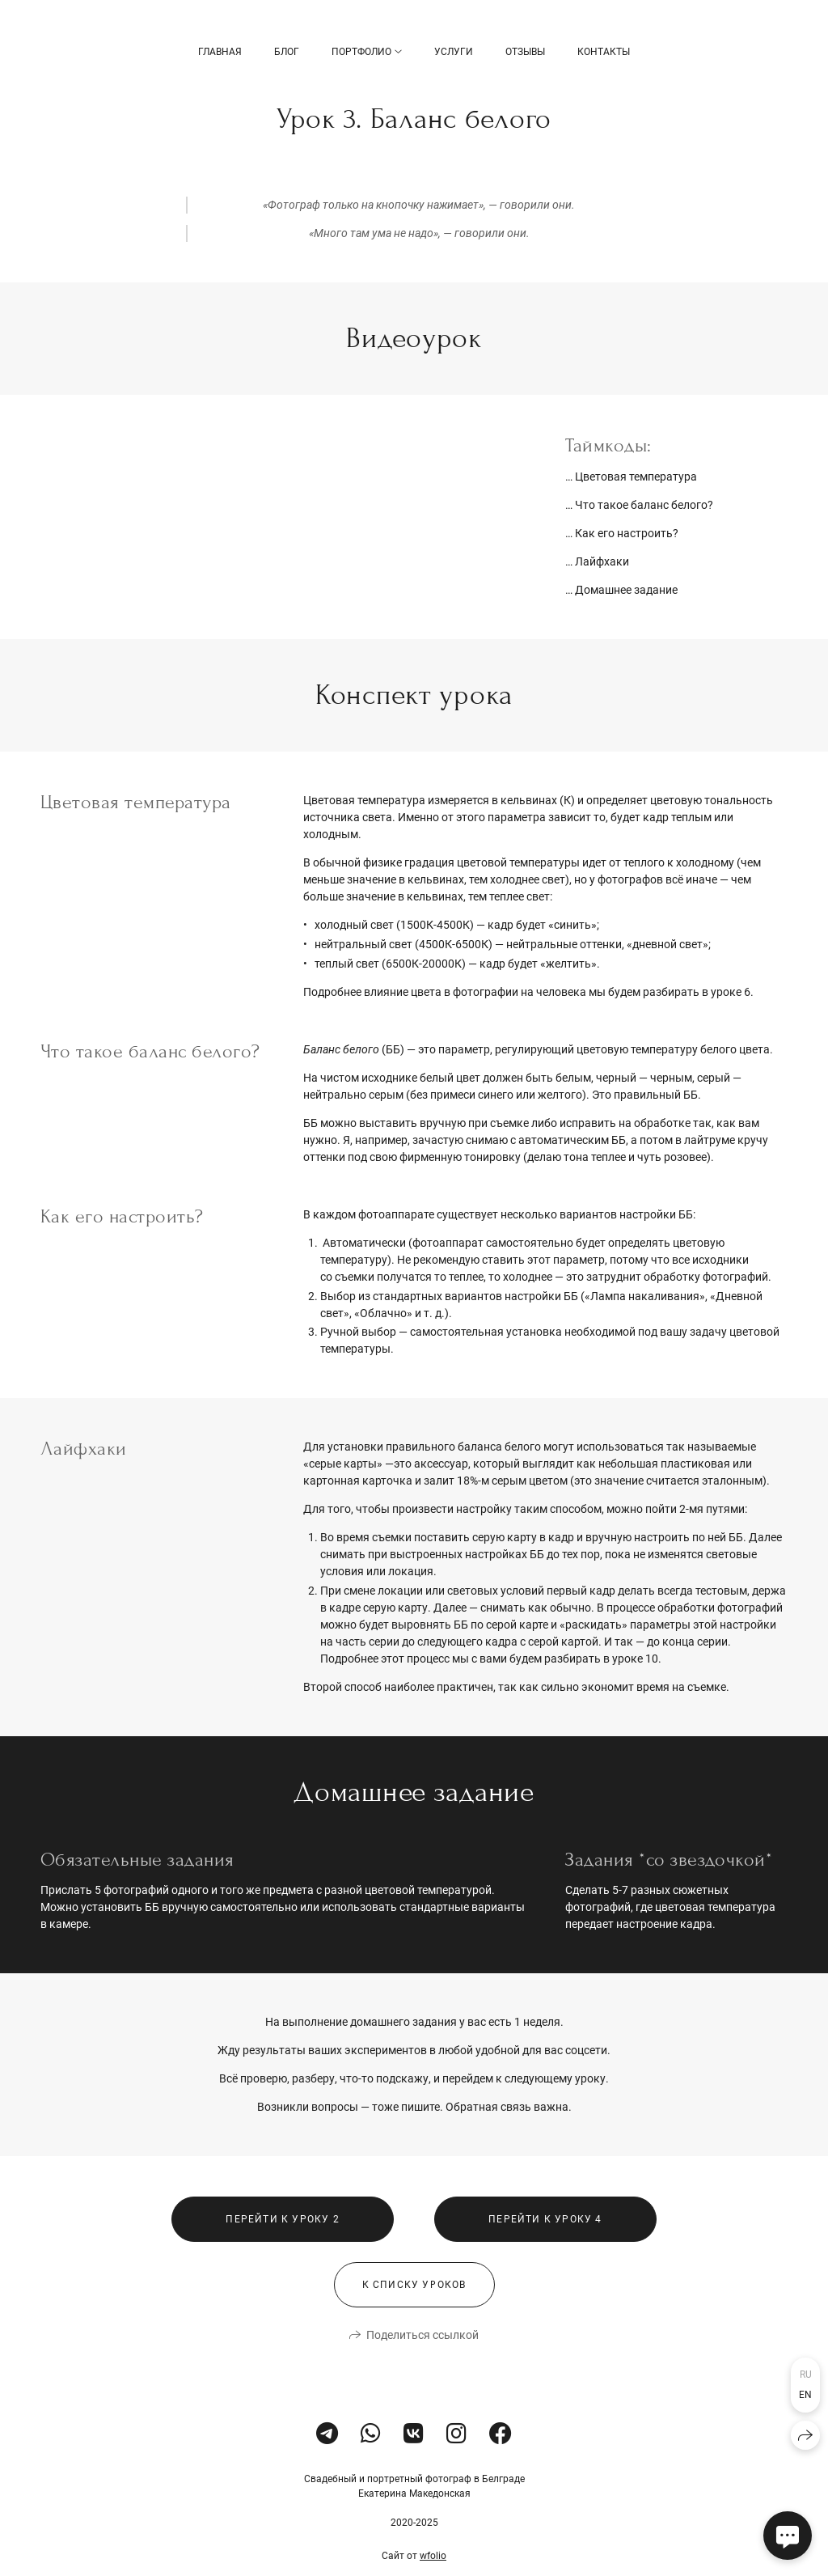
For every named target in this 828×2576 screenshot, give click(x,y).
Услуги (453, 51)
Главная (220, 51)
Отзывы (525, 51)
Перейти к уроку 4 (545, 2248)
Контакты (603, 51)
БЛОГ (286, 51)
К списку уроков (414, 2314)
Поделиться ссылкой (422, 2364)
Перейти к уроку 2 (282, 2248)
